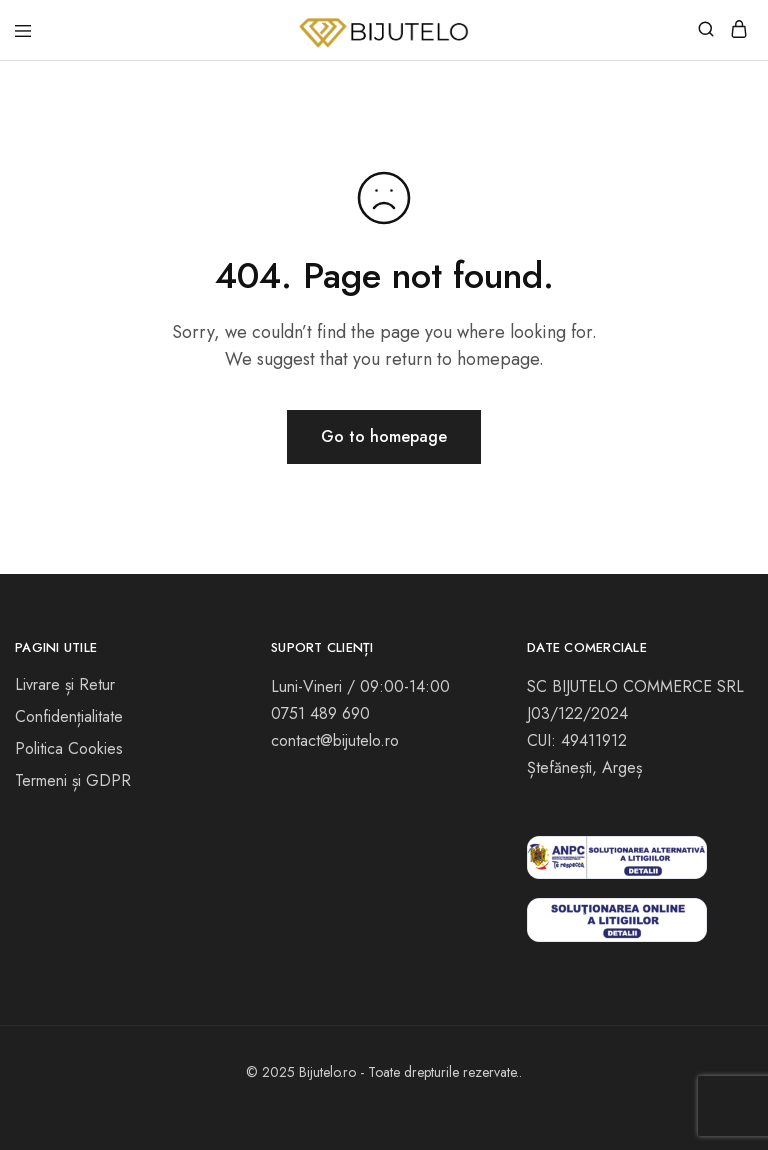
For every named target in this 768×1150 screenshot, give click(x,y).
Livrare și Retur (65, 684)
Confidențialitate (69, 716)
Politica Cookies (69, 748)
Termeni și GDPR (73, 780)
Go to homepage (384, 436)
